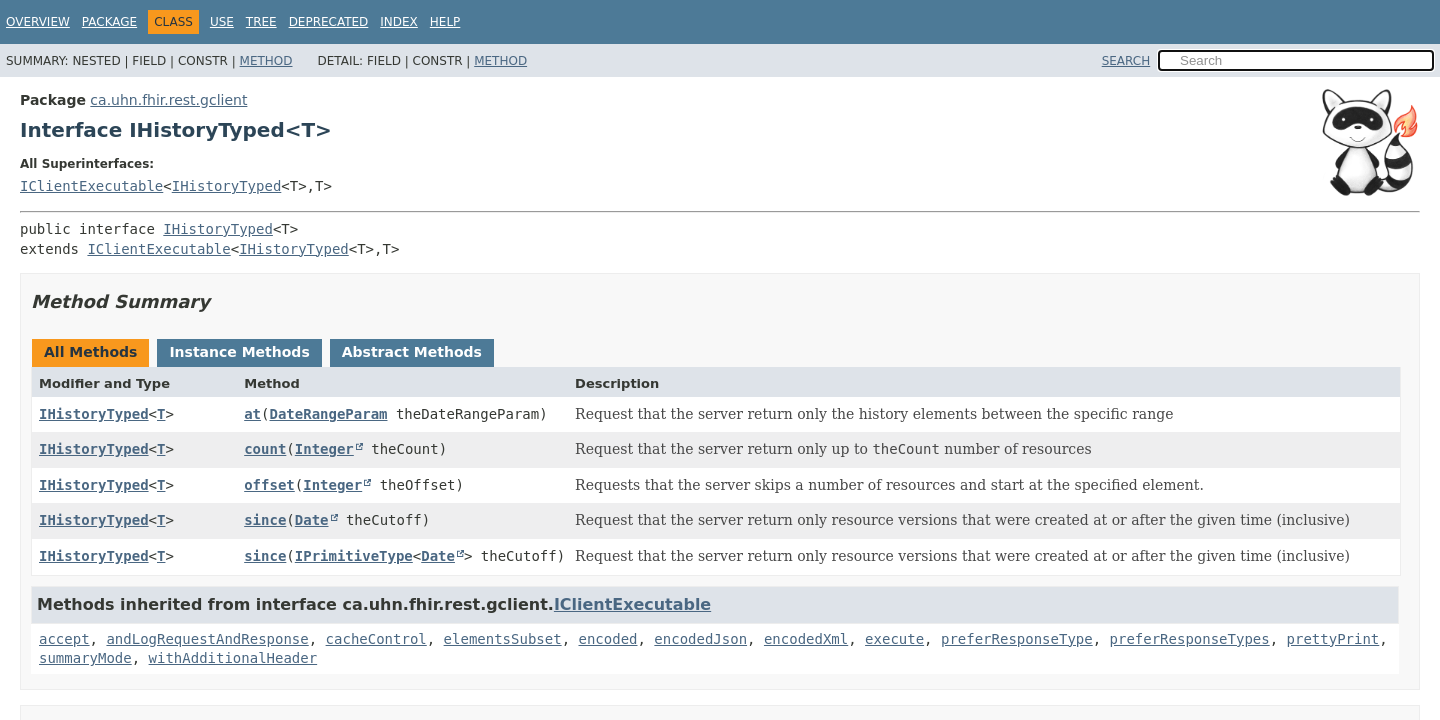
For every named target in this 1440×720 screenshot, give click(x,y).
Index (399, 22)
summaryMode (85, 658)
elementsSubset (503, 639)
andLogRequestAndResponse (207, 639)
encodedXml (806, 639)
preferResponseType (1017, 639)
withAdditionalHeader (233, 658)
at (252, 414)
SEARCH (1126, 61)
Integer (324, 449)
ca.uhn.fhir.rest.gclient (168, 100)
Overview (38, 22)
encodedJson (700, 639)
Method (266, 61)
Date (312, 520)
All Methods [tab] (90, 352)
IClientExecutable (91, 186)
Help (445, 22)
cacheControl (376, 639)
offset (269, 485)
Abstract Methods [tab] (412, 352)
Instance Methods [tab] (239, 352)
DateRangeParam (328, 414)
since (265, 520)
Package (109, 22)
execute (894, 639)
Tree (261, 22)
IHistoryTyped (227, 186)
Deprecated (329, 22)
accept (64, 639)
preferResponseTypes (1190, 639)
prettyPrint (1333, 639)
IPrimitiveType (354, 556)
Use (222, 22)
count (265, 449)
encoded (607, 639)
